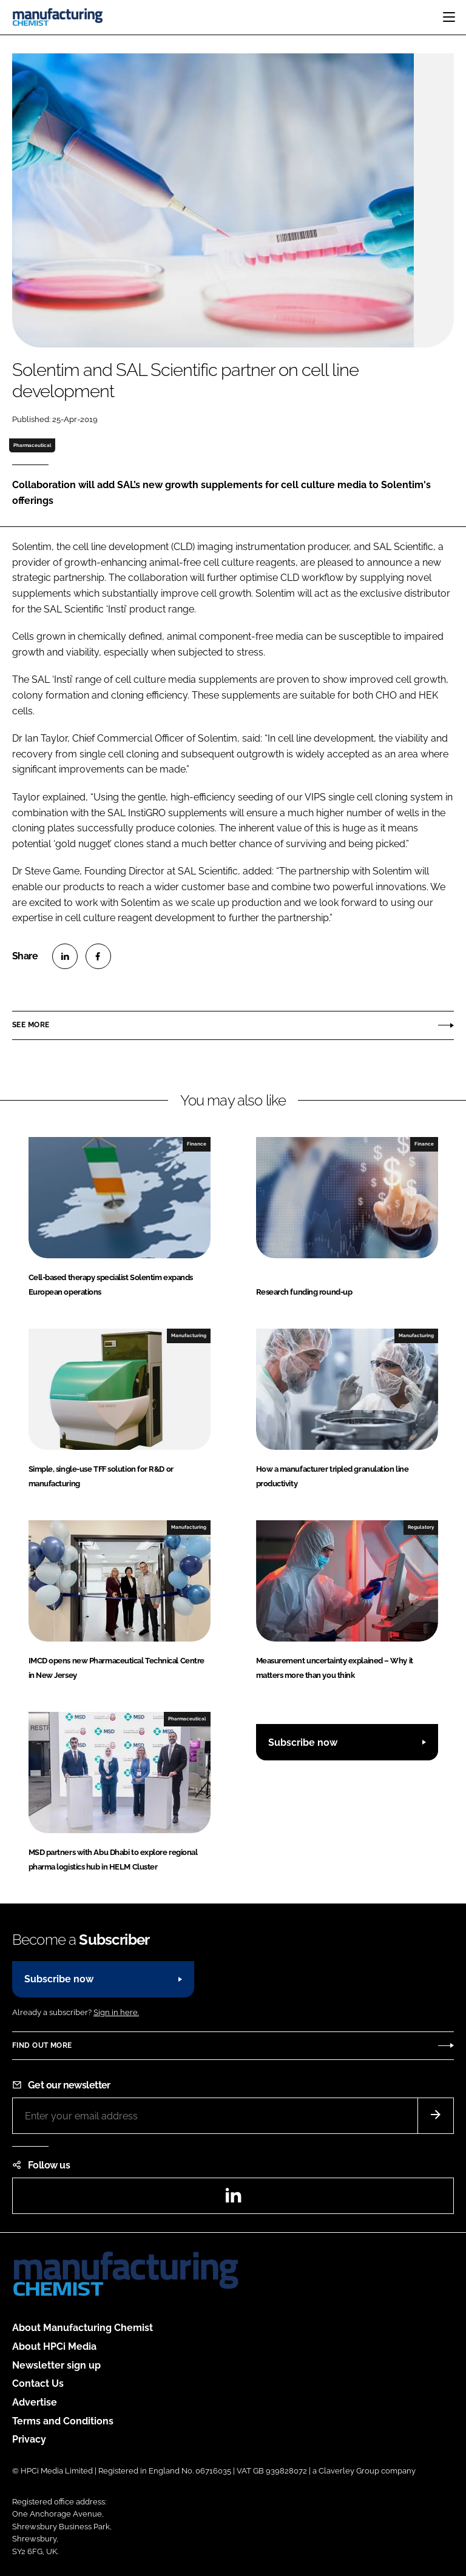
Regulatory (421, 1527)
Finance (196, 1144)
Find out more (42, 2045)
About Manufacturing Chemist (82, 2327)
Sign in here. (116, 2012)
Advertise (34, 2402)
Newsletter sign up (56, 2365)
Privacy (29, 2439)
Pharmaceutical (32, 445)
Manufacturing (188, 1335)
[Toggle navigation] (449, 17)
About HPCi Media (54, 2346)
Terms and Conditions (62, 2421)
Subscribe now (302, 1742)
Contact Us (38, 2383)
